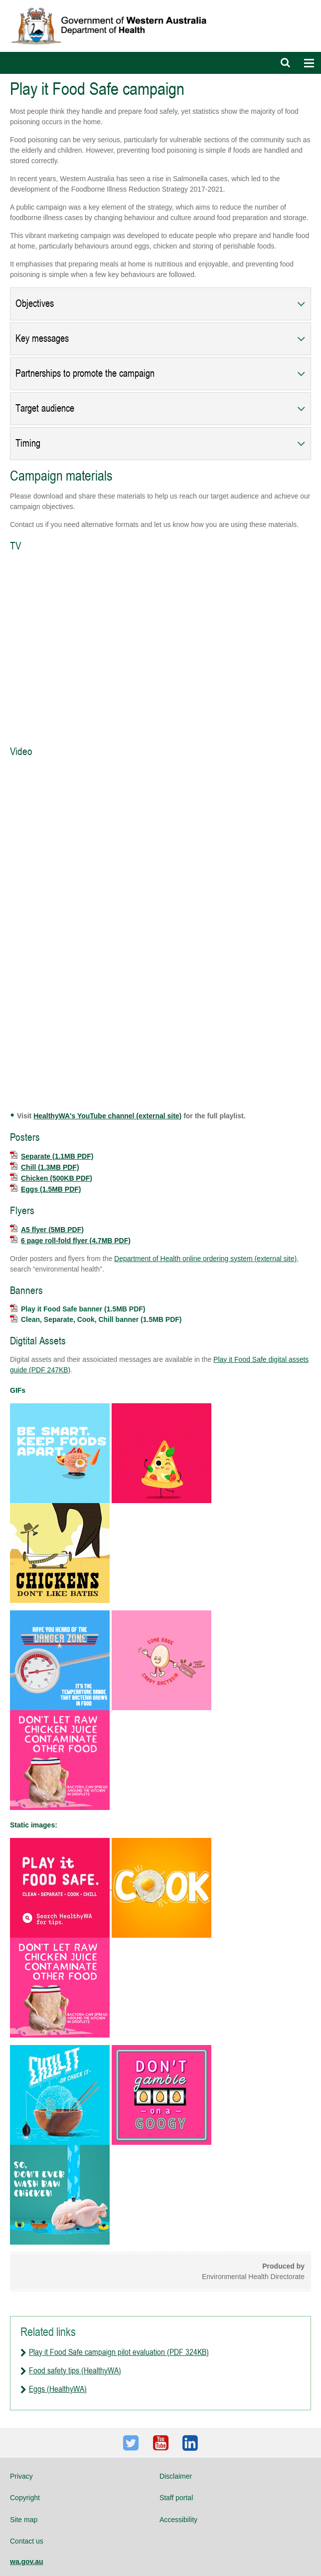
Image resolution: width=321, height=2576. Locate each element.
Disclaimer (176, 2476)
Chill (44, 1167)
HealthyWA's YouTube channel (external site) (107, 1116)
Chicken (51, 1178)
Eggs (45, 1189)
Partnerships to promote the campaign (85, 373)
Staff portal (176, 2498)
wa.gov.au (26, 2562)
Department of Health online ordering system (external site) (205, 1259)
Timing (27, 443)
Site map (23, 2520)
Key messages (42, 338)
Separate (51, 1156)
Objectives (34, 303)
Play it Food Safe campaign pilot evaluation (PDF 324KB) (119, 2352)
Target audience (44, 408)
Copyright (25, 2498)
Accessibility (178, 2520)
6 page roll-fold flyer (70, 1241)
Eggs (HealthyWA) (58, 2389)
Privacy (21, 2476)
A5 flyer (47, 1230)
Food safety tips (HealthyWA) (75, 2370)
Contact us (26, 2541)
